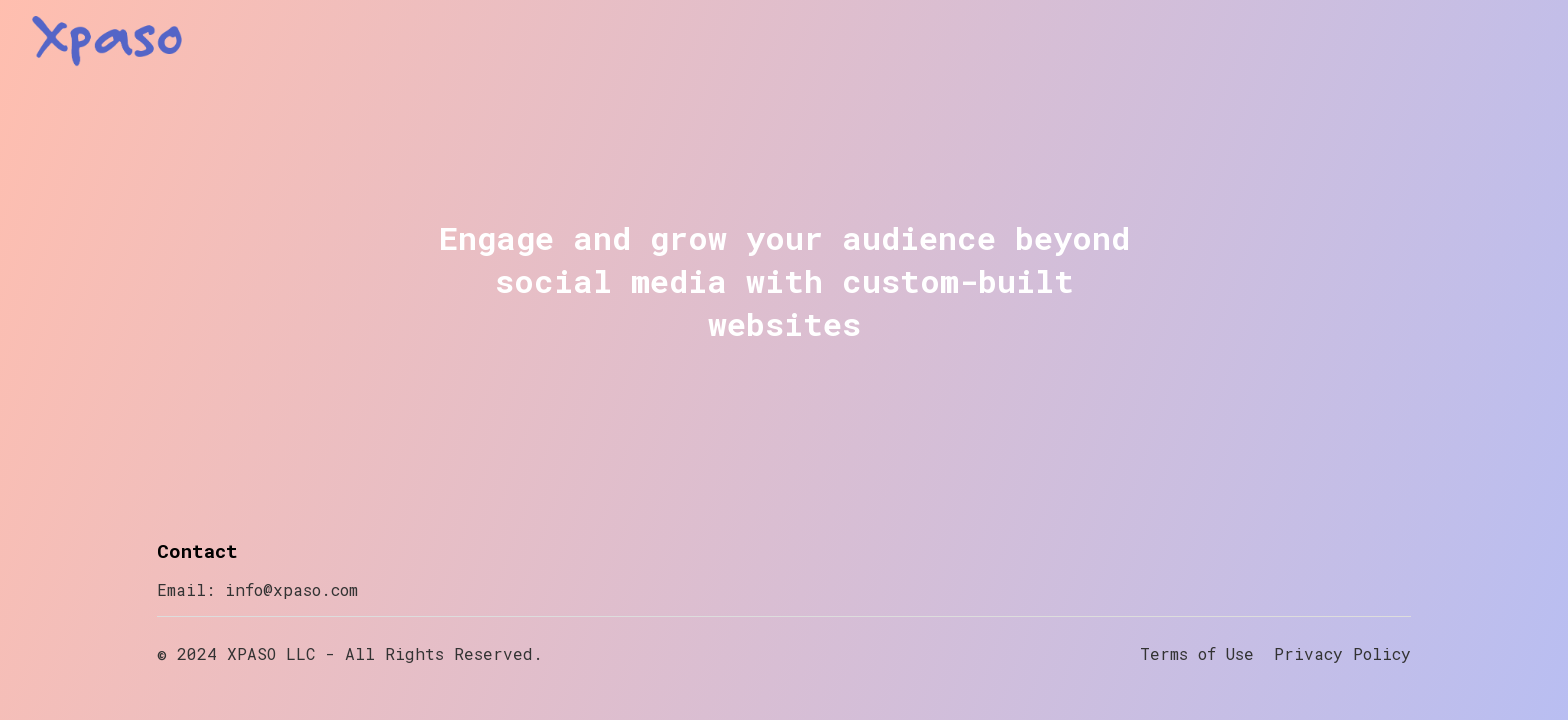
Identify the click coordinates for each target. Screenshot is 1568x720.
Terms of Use (1197, 653)
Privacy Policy (1342, 653)
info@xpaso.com (291, 589)
